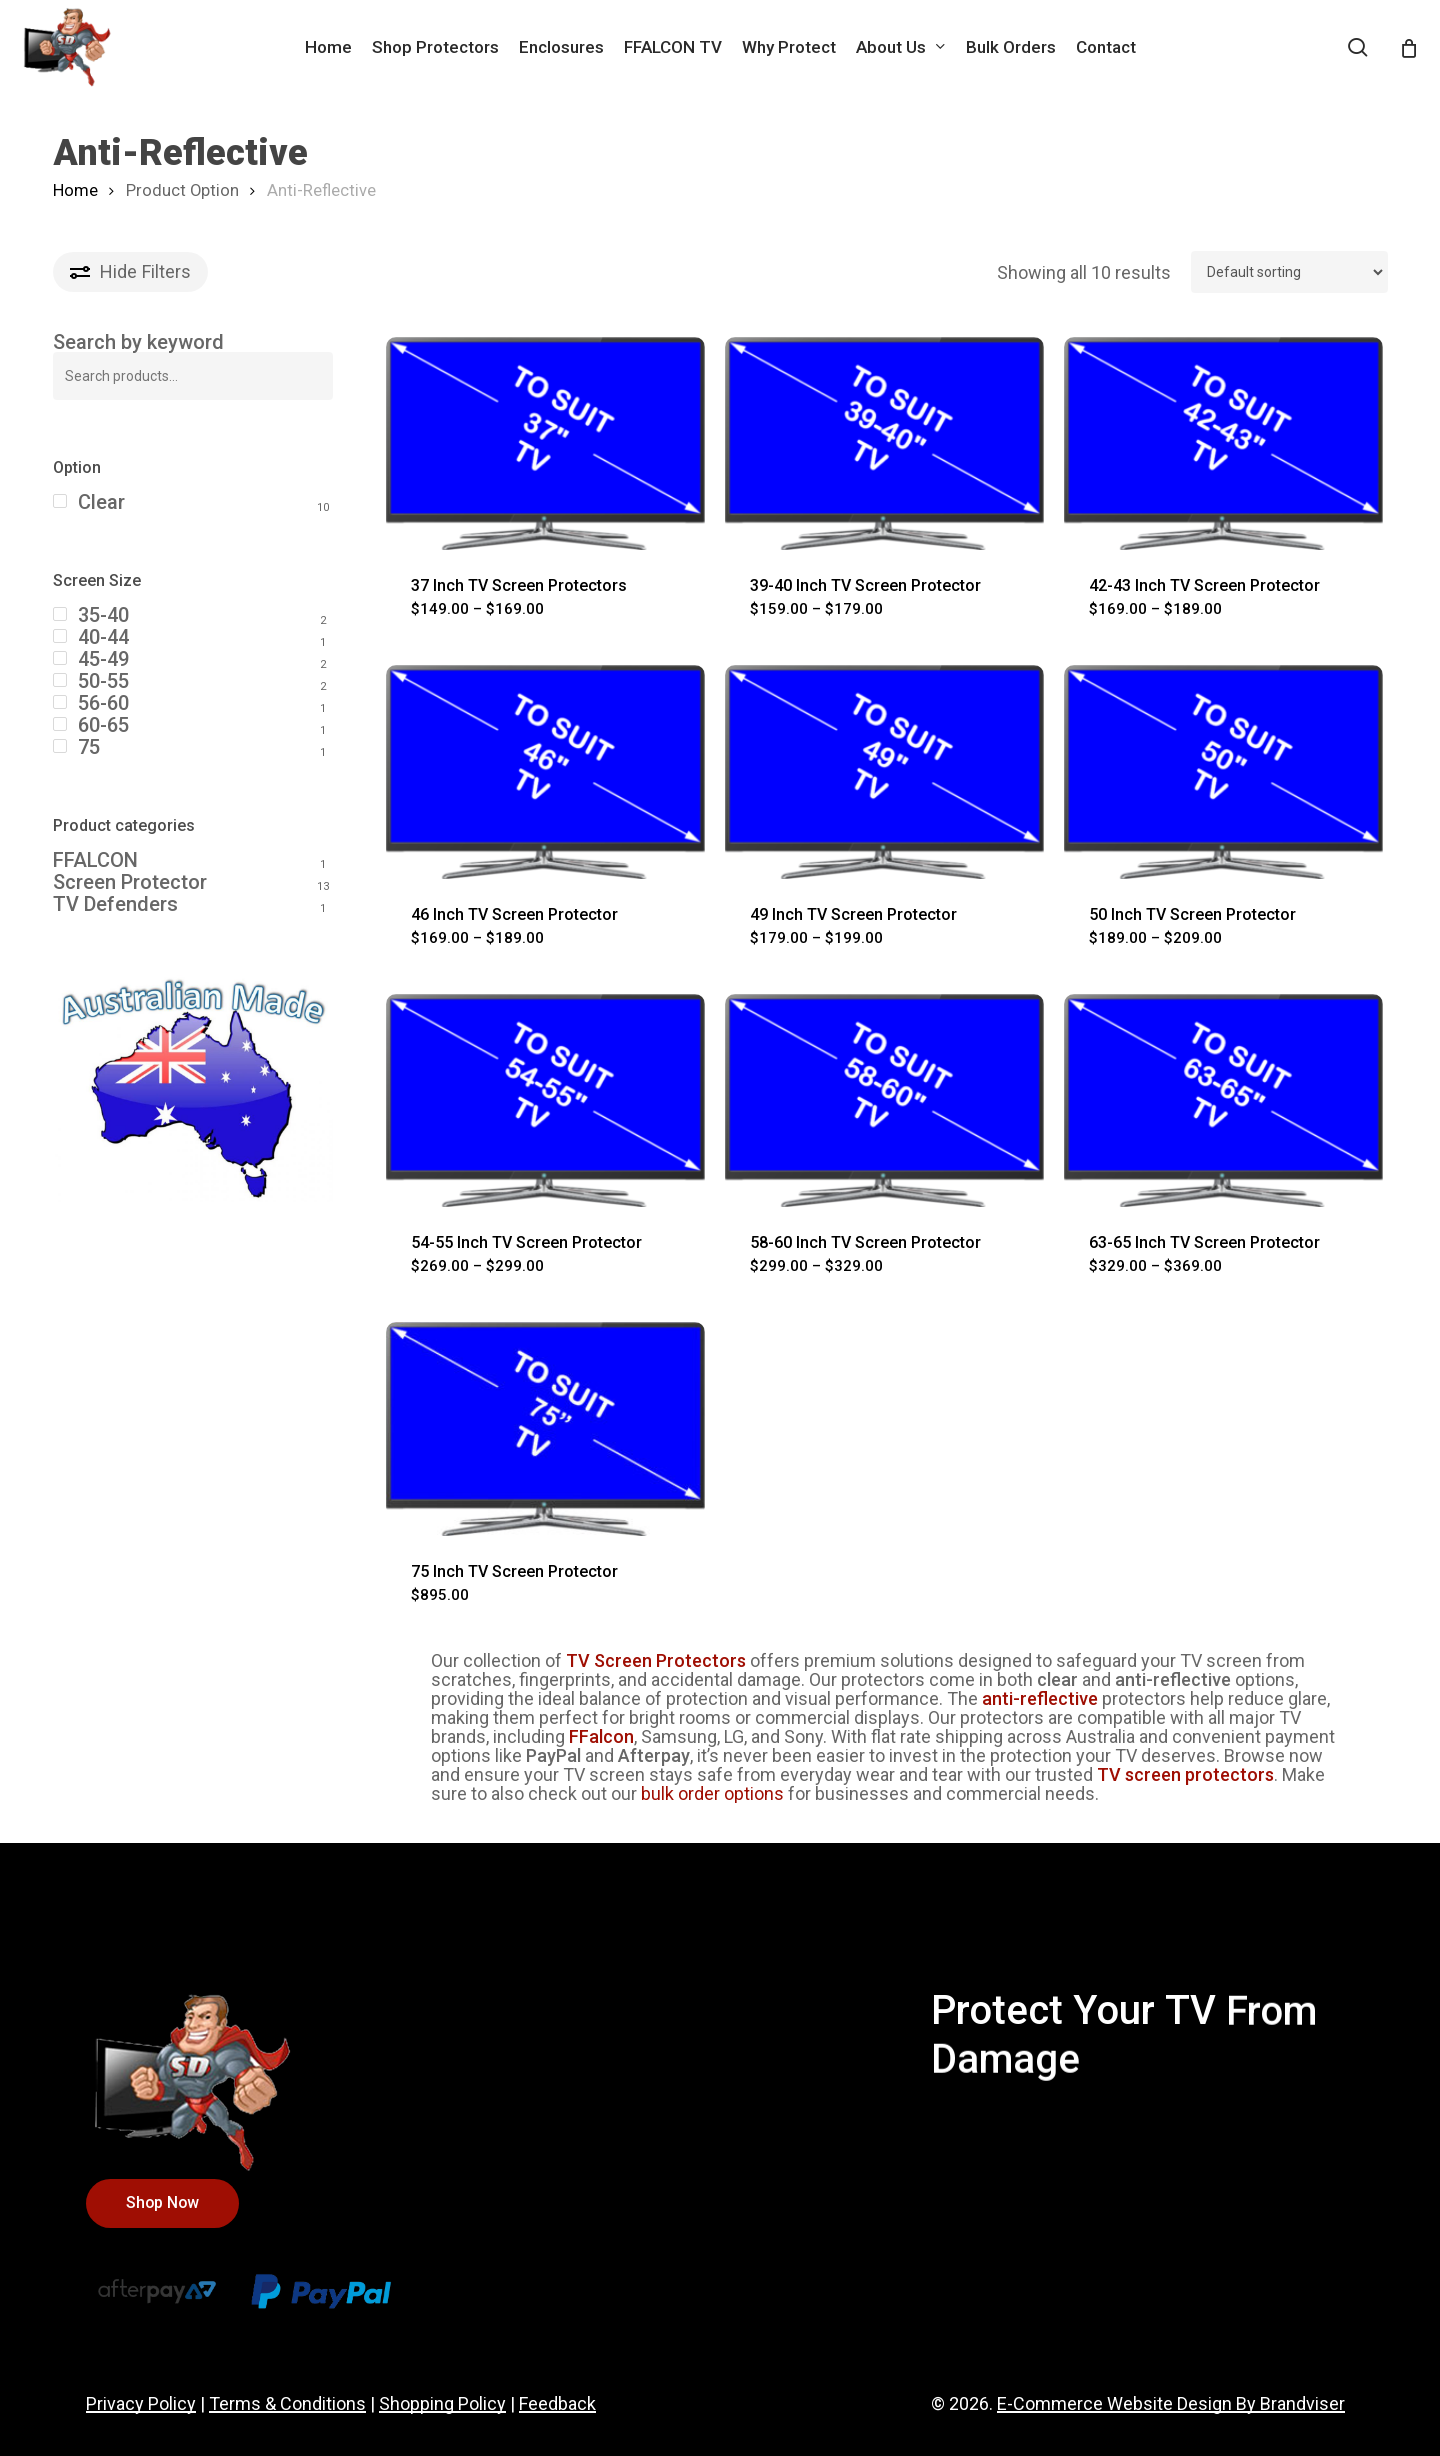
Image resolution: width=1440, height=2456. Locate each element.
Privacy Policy (141, 2403)
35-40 (103, 615)
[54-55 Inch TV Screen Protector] (545, 1100)
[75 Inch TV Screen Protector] (545, 1428)
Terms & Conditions (287, 2403)
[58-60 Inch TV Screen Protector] (884, 1100)
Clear (101, 502)
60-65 (103, 725)
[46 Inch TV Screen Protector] (545, 771)
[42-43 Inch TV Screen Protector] (1223, 443)
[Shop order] (1289, 272)
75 (89, 747)
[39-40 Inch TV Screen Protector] (884, 443)
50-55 (103, 681)
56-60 (103, 703)
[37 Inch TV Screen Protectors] (545, 443)
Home (75, 190)
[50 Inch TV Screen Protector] (1223, 771)
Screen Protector (130, 882)
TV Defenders (115, 904)
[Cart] (1409, 48)
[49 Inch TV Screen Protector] (884, 771)
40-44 (103, 637)
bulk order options (712, 1793)
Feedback (557, 2403)
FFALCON (95, 860)
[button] (162, 2202)
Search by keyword (138, 342)
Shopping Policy (442, 2403)
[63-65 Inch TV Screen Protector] (1223, 1100)
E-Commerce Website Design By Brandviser (1171, 2403)
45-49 (103, 659)
